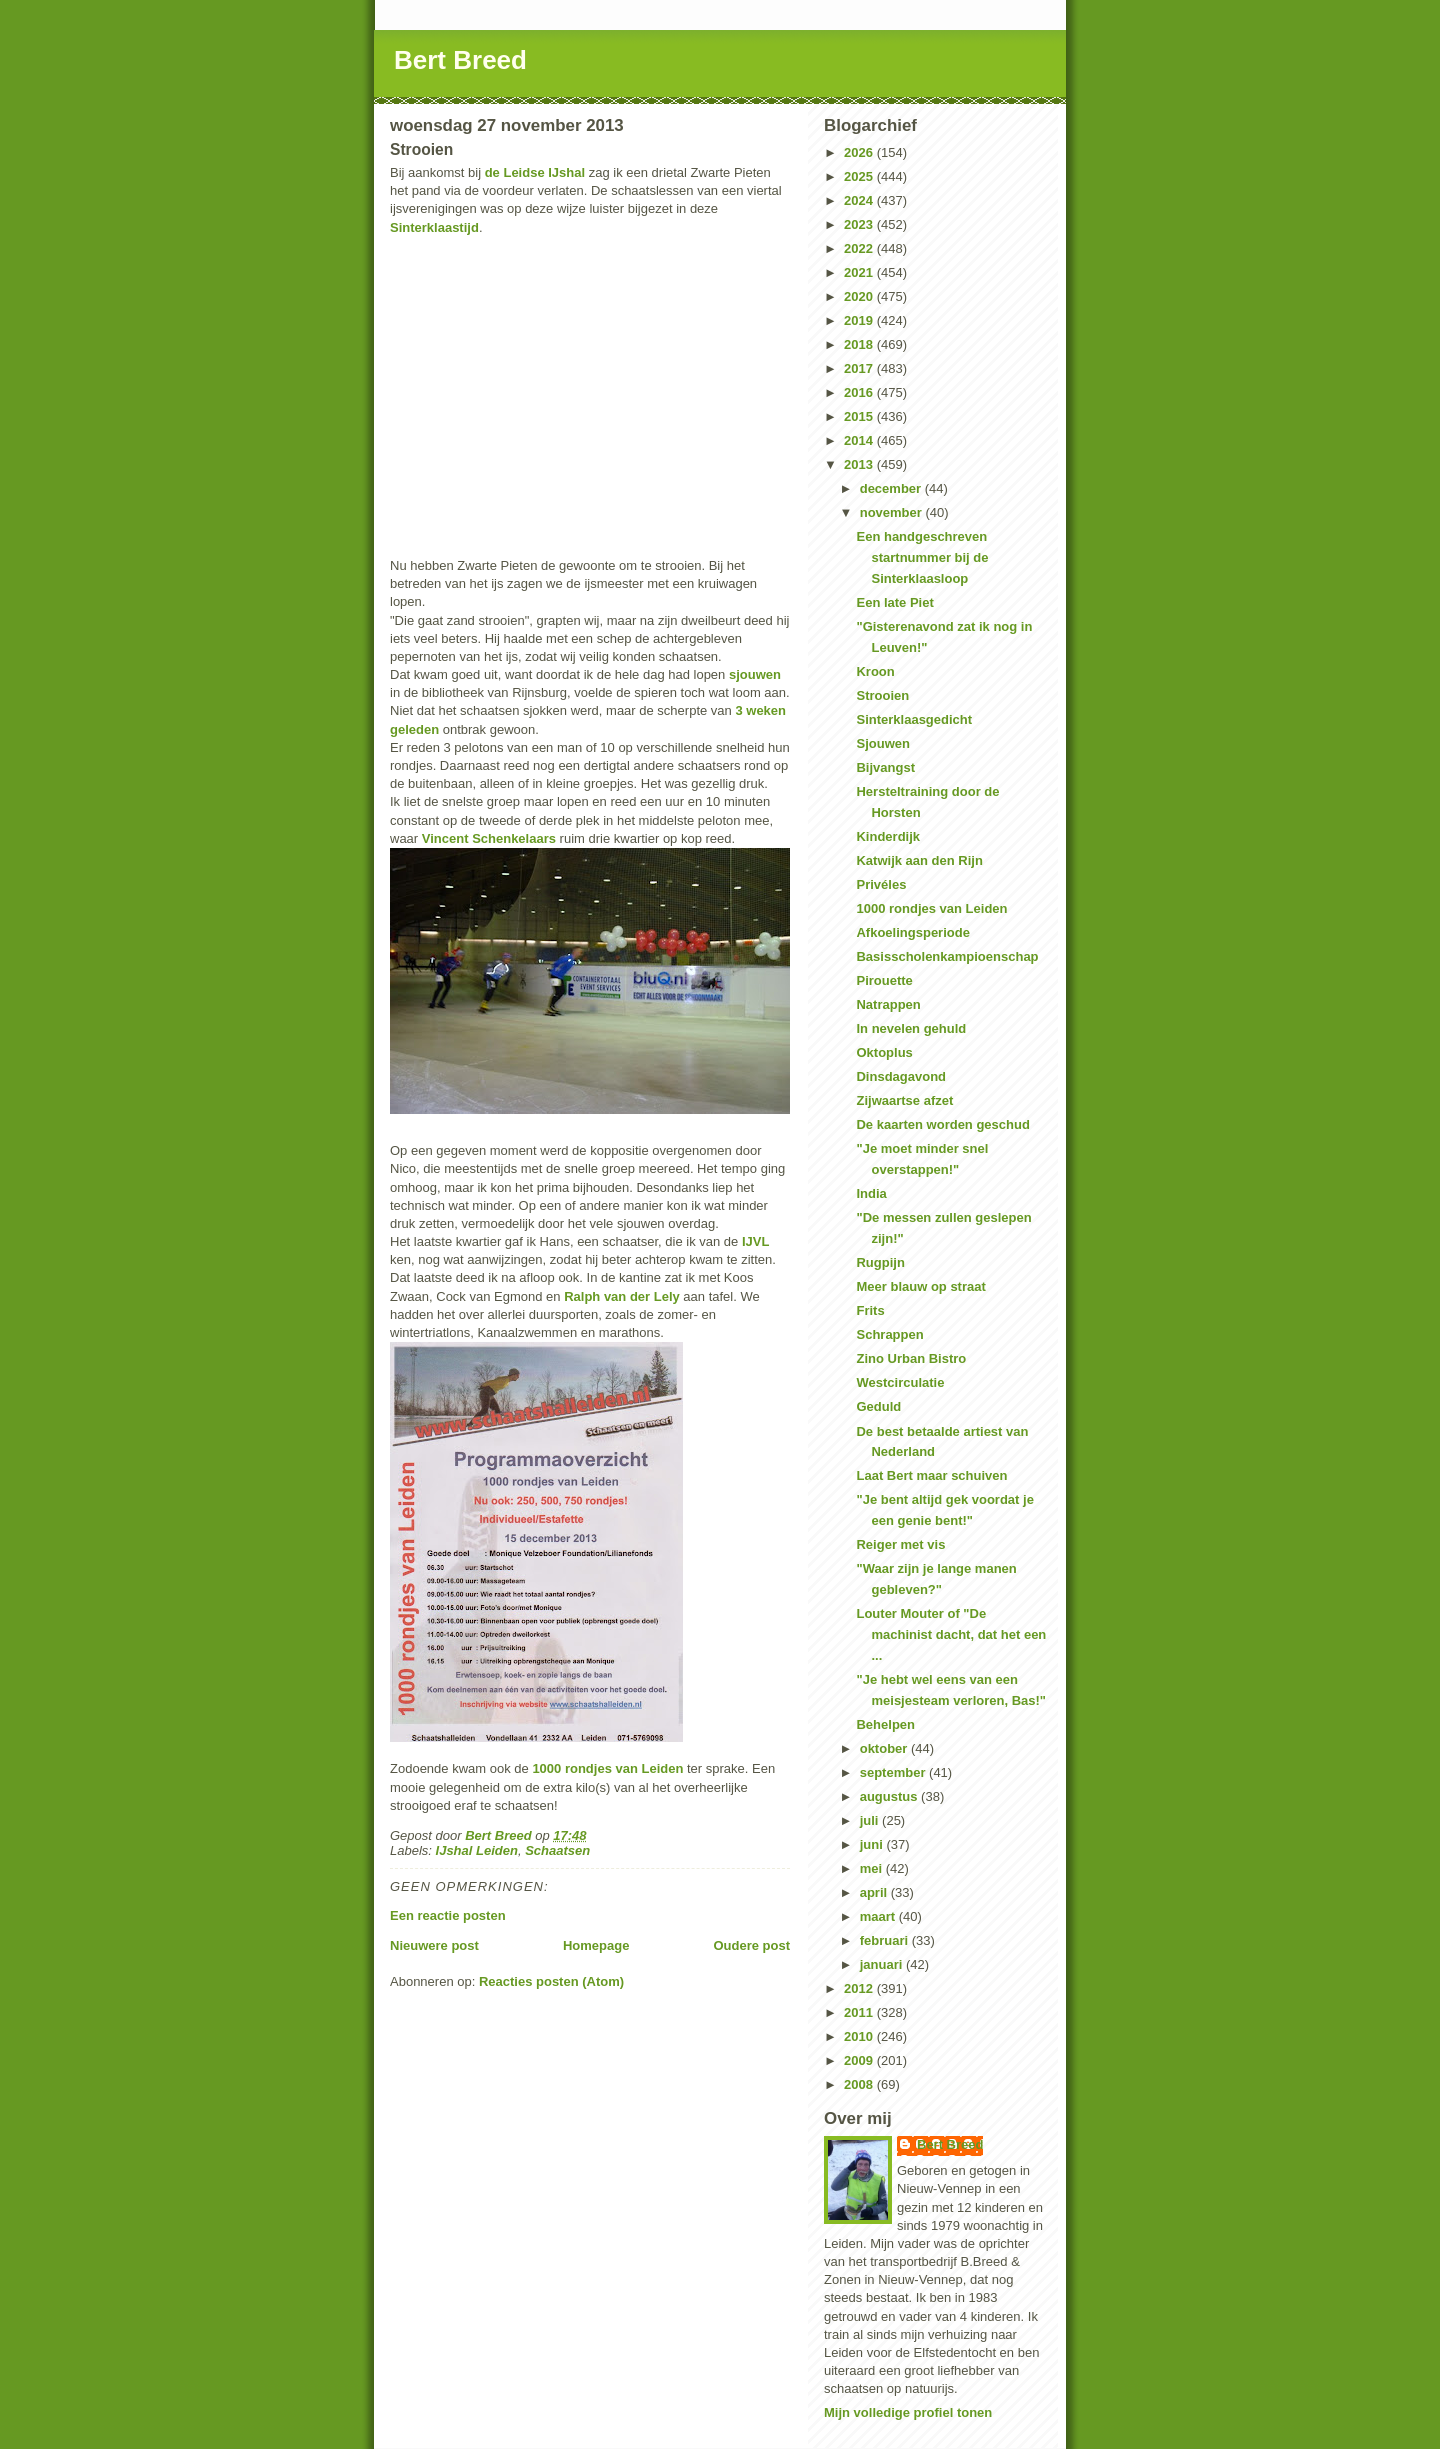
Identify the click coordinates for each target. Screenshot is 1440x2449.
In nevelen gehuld (911, 1028)
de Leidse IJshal (535, 172)
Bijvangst (885, 767)
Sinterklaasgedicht (914, 719)
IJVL (755, 1241)
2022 (860, 248)
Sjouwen (882, 743)
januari (883, 1964)
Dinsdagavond (901, 1076)
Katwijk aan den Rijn (919, 860)
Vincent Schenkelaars (489, 838)
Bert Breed (460, 60)
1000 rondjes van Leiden (607, 1768)
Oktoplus (884, 1052)
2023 (860, 224)
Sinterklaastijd (434, 227)
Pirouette (884, 980)
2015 (860, 416)
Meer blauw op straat (920, 1286)
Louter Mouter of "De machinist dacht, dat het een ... (951, 1634)
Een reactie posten (448, 1915)
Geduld (878, 1406)
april (875, 1892)
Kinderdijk (888, 836)
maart (879, 1916)
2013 (860, 464)
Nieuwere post (434, 1945)
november (893, 512)
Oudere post (751, 1945)
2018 (860, 344)
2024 (860, 200)
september (894, 1772)
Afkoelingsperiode (912, 932)
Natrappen (888, 1004)
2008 (860, 2084)
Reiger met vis (900, 1544)
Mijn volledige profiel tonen (908, 2412)
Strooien (882, 695)
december (892, 488)
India (871, 1193)
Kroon (875, 671)
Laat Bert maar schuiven (931, 1475)
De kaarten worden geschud (942, 1124)
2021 (860, 272)
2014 (860, 440)
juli (871, 1820)
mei (873, 1868)
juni (873, 1844)
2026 (860, 152)
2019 (860, 320)
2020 (860, 296)
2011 (860, 2012)
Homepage (596, 1945)
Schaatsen (557, 1850)
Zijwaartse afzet (904, 1100)
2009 (860, 2060)
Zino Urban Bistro (911, 1358)
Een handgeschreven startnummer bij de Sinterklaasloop (922, 557)
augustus (890, 1796)
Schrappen (889, 1334)
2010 (860, 2036)
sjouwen (755, 674)
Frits (870, 1310)
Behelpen (885, 1724)
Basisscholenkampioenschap (947, 956)
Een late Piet (894, 602)
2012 (860, 1988)
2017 (860, 368)
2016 (860, 392)
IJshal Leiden (477, 1850)
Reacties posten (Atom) (551, 1981)
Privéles (881, 884)
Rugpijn (880, 1262)
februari (886, 1940)
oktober (885, 1748)
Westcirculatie (900, 1382)
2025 (860, 176)
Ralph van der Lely (622, 1296)
